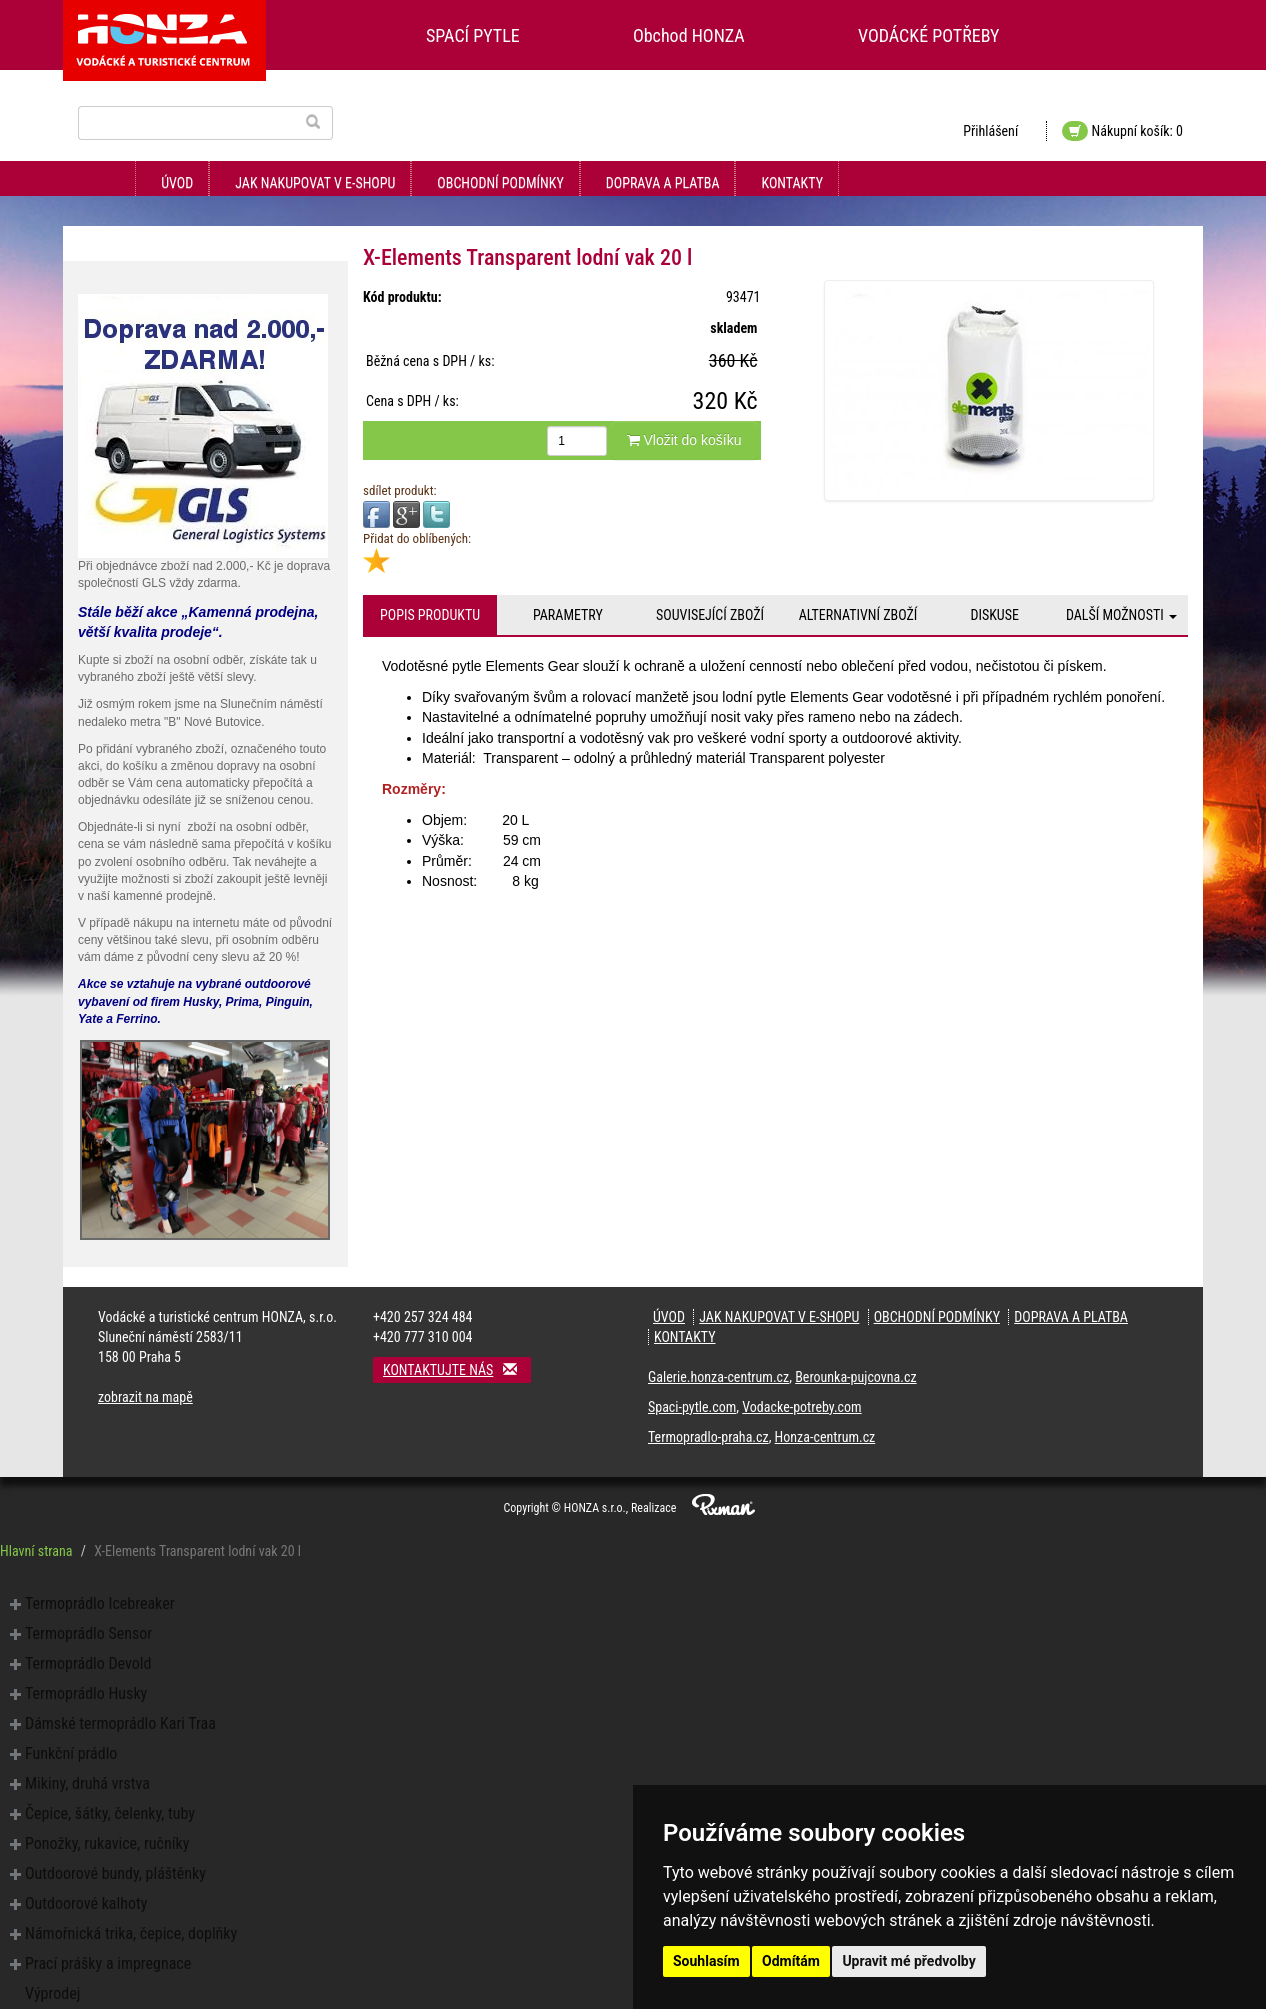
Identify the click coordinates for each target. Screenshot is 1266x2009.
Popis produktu (430, 615)
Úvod (177, 183)
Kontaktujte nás (457, 1369)
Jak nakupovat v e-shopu (315, 183)
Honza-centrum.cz (825, 1437)
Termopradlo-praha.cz (708, 1437)
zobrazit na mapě (145, 1397)
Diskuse (994, 615)
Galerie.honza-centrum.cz (718, 1377)
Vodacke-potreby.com (801, 1407)
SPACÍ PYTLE (473, 35)
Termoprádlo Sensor (88, 1633)
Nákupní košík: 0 (1122, 131)
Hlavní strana (36, 1551)
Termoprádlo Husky (86, 1693)
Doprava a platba (663, 183)
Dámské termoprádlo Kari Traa (120, 1723)
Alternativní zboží (858, 615)
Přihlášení (990, 131)
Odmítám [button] (791, 1961)
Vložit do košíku (684, 440)
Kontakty (792, 183)
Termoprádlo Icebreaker (100, 1603)
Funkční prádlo (71, 1753)
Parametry (568, 615)
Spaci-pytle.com (692, 1407)
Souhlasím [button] (706, 1961)
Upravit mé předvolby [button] (908, 1961)
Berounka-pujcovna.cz (855, 1377)
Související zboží (710, 615)
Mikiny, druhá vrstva (87, 1783)
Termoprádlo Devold (88, 1663)
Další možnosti (1121, 615)
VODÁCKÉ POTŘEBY (929, 35)
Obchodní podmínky (500, 183)
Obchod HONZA (689, 35)
